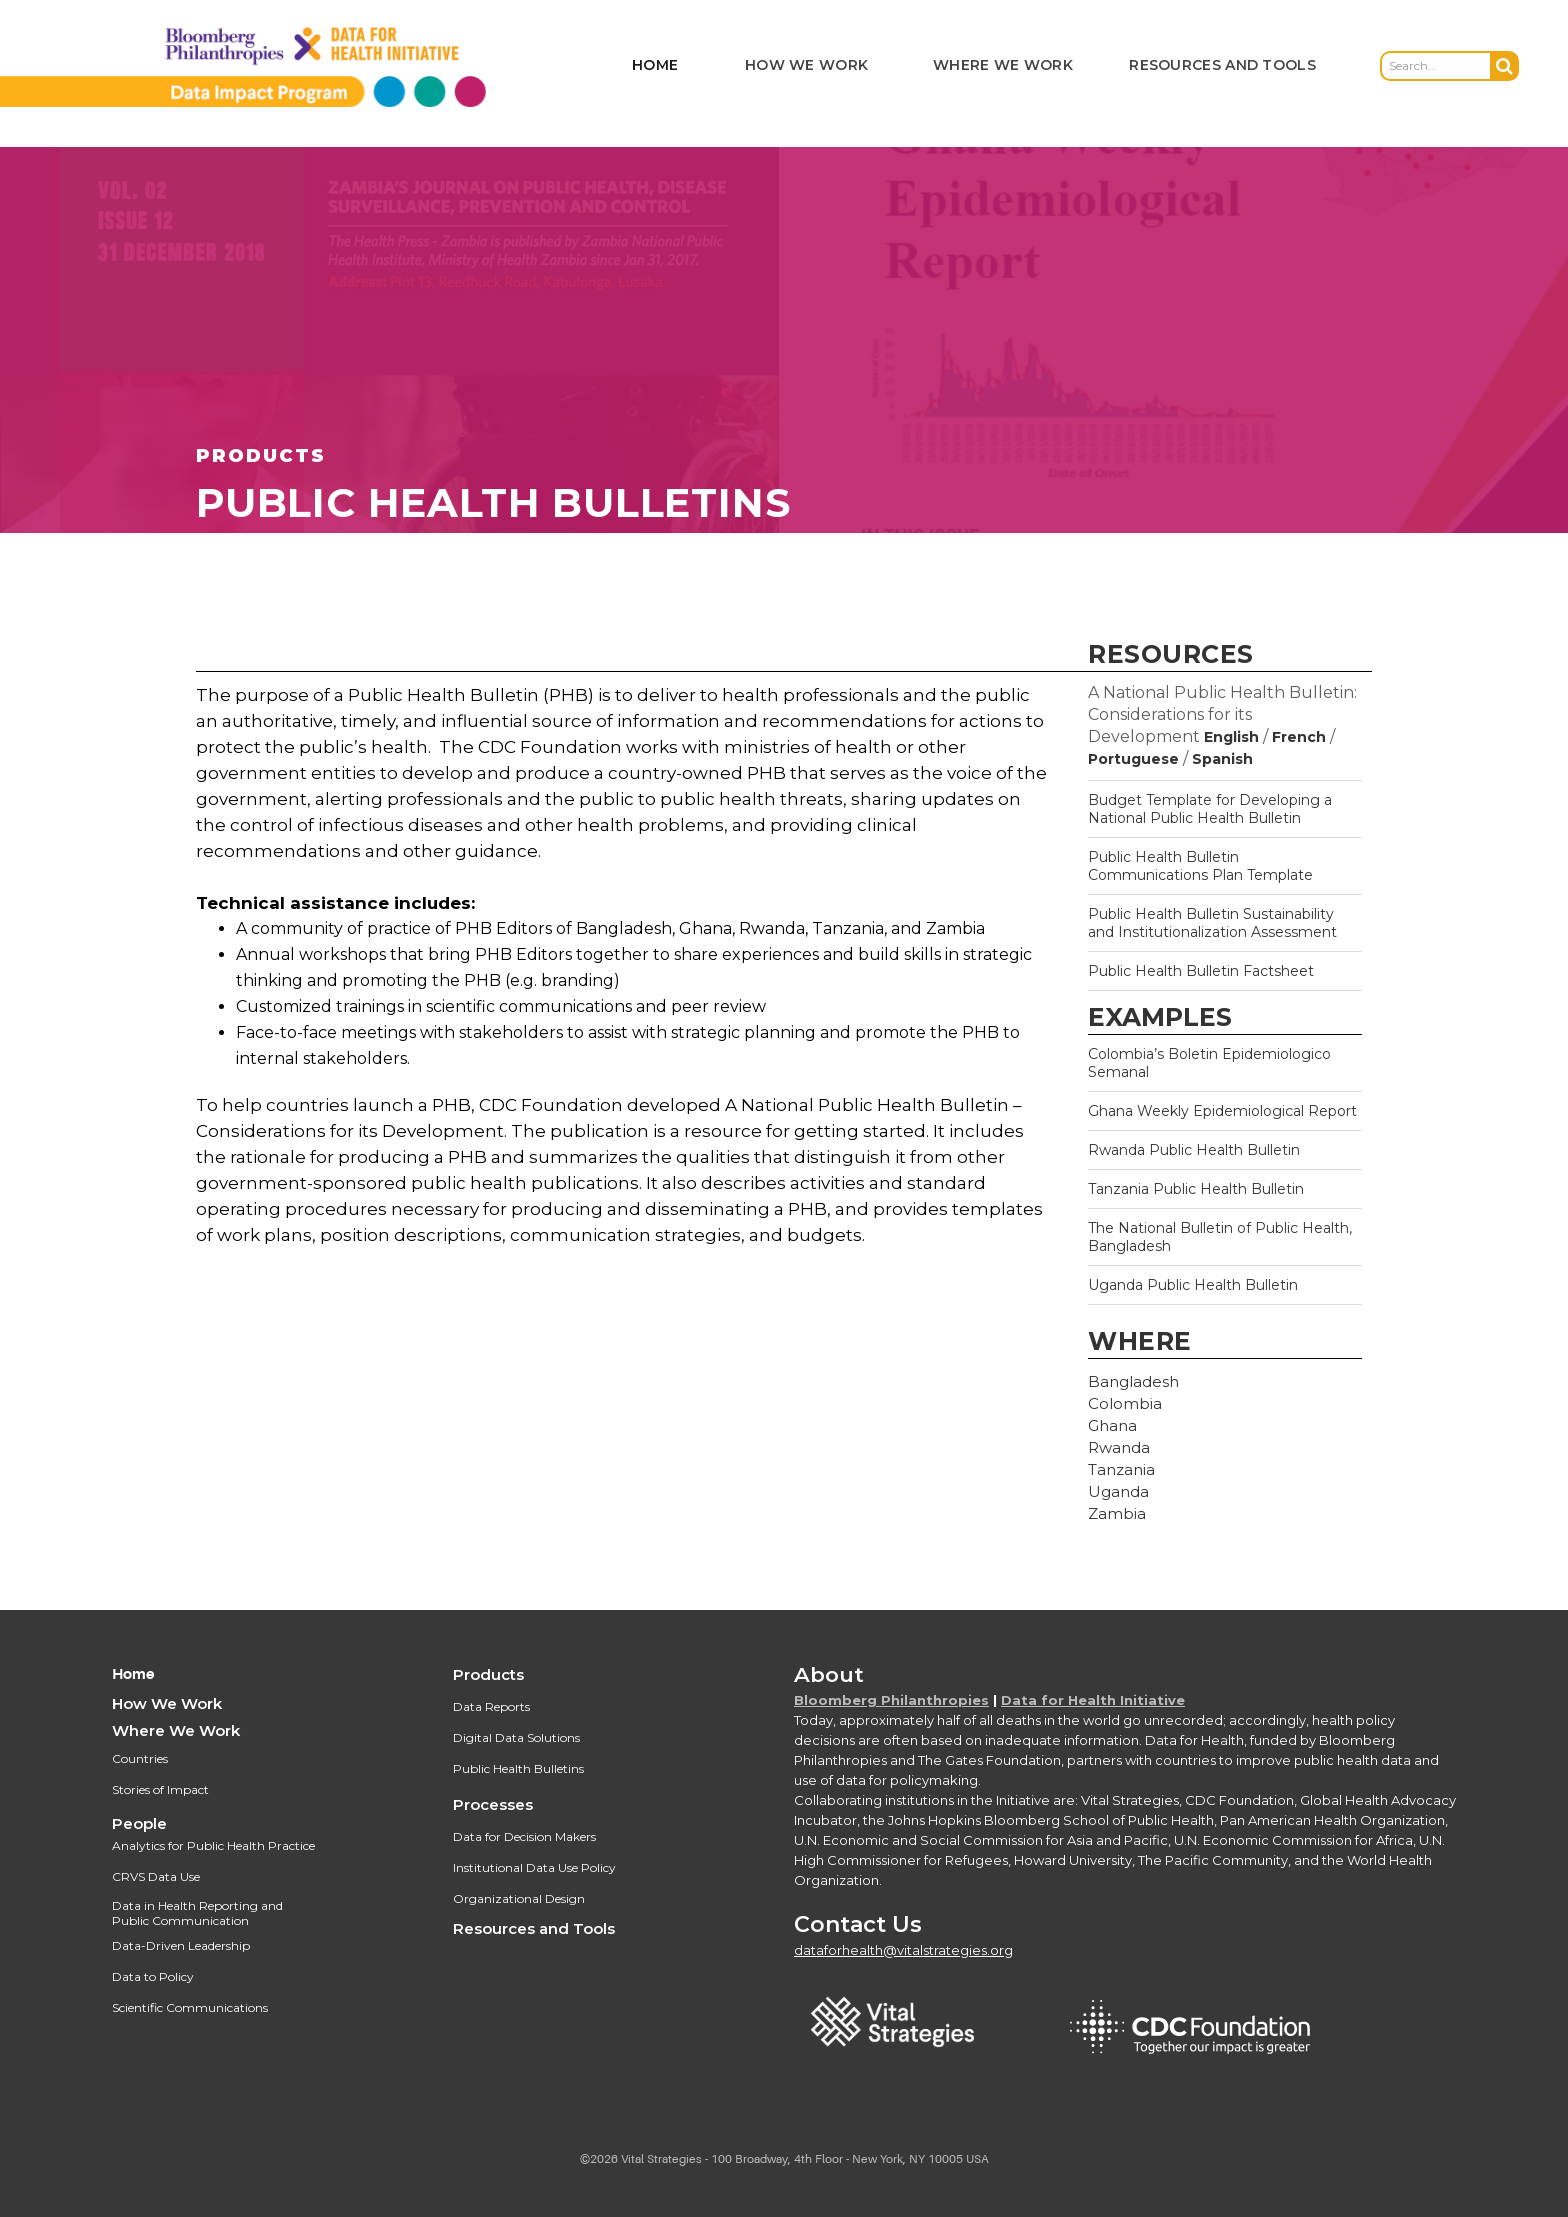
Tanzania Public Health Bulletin (1196, 1189)
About (829, 1674)
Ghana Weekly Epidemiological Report (1222, 1111)
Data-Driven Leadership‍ (181, 1945)
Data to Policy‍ (153, 1976)
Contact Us (858, 1924)
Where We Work (176, 1730)
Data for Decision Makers (524, 1836)
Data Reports (491, 1706)
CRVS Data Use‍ (156, 1876)
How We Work (167, 1703)
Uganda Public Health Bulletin (1193, 1285)
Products (488, 1674)
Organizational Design (519, 1898)
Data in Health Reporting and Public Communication (197, 1913)
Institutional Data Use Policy (534, 1867)
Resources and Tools (534, 1928)
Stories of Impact (160, 1789)
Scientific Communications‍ (190, 2007)
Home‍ (133, 1674)
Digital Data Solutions (516, 1737)
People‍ (139, 1823)
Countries (140, 1758)
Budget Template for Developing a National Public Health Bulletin (1210, 809)
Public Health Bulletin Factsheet (1201, 971)
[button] (806, 66)
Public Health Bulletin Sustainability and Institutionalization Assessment (1212, 923)
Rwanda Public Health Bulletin (1194, 1150)
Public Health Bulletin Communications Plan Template (1200, 866)
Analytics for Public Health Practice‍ (213, 1845)
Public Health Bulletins (518, 1768)
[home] (275, 65)
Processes (493, 1804)
